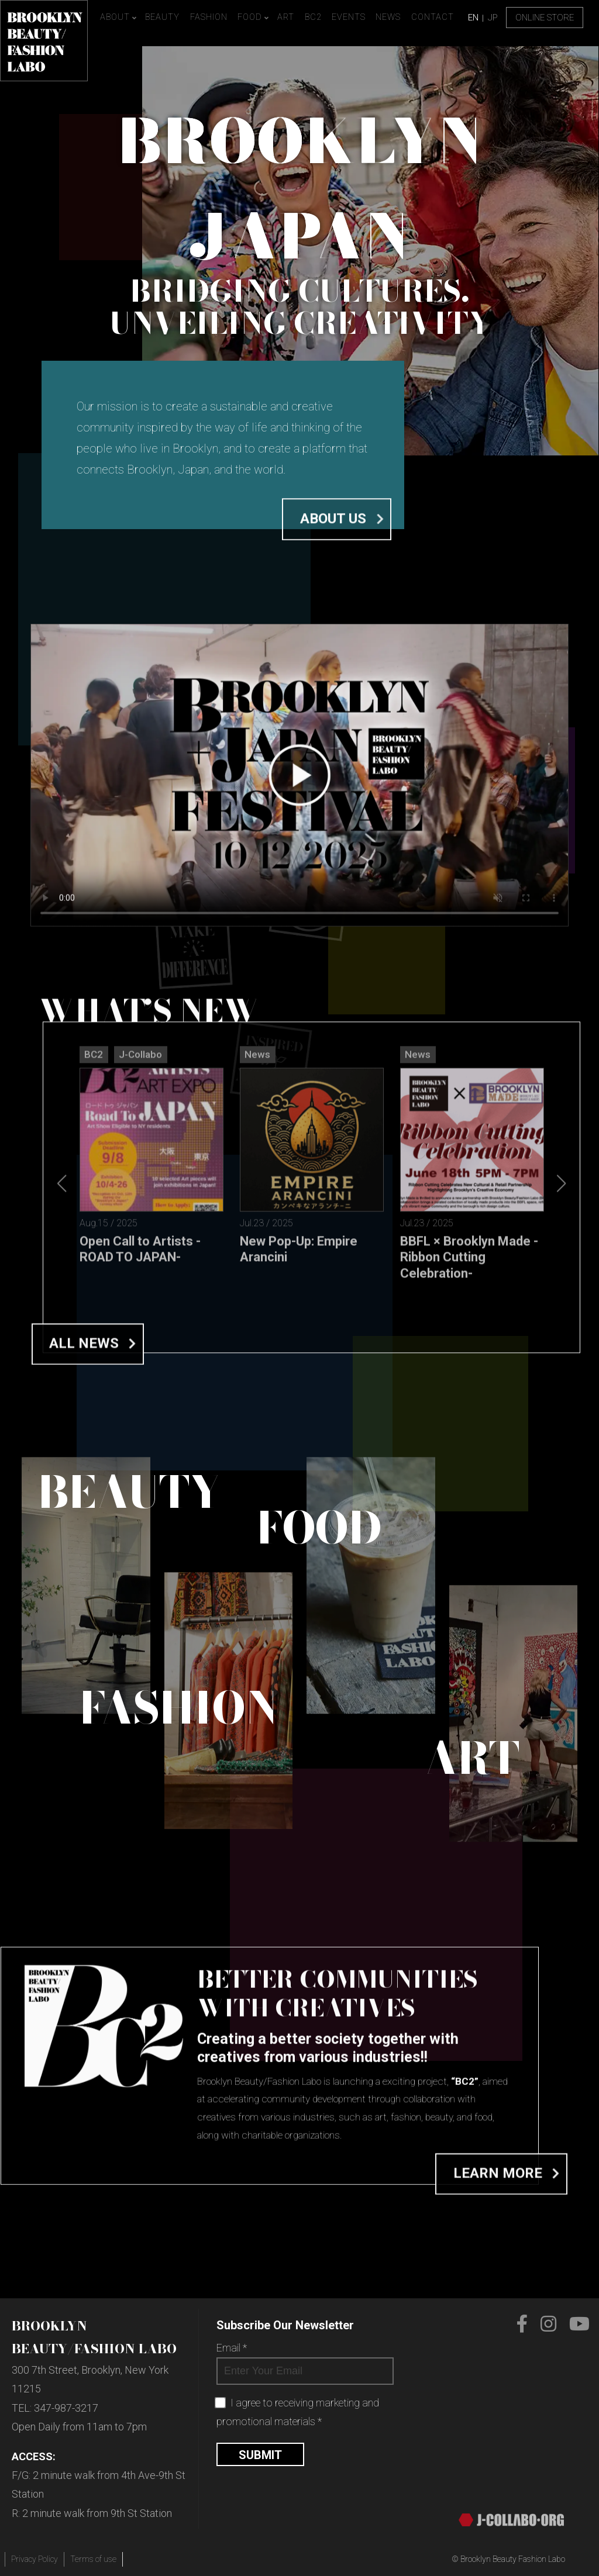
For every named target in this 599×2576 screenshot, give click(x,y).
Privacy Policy (34, 2559)
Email (231, 2348)
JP (493, 17)
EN (473, 17)
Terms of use (93, 2559)
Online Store (544, 17)
